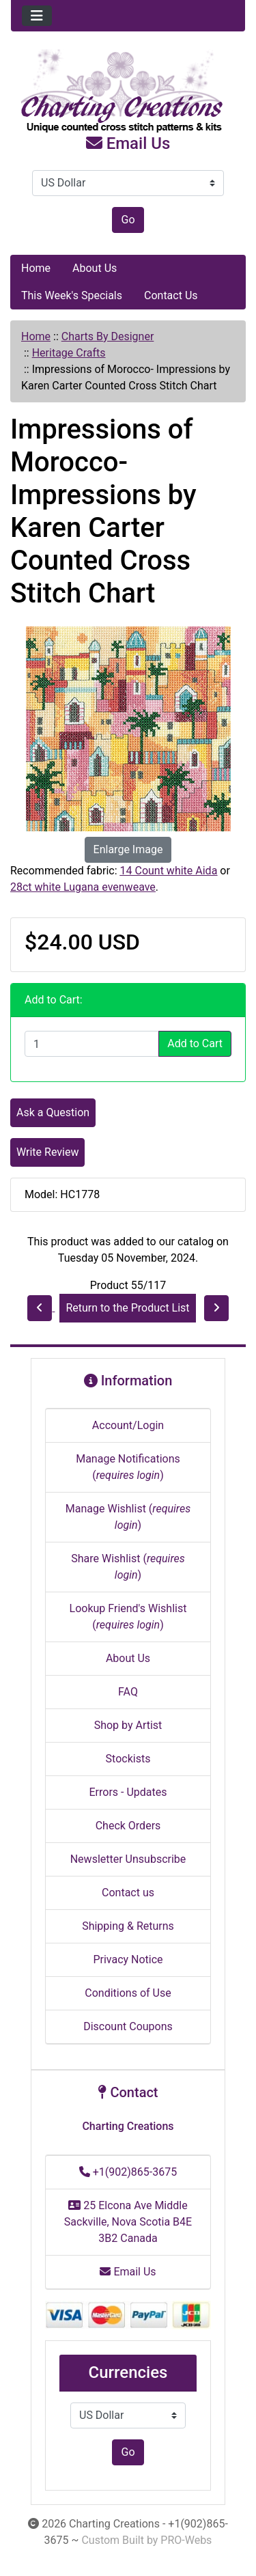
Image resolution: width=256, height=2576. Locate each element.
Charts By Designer (107, 336)
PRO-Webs (186, 2540)
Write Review (47, 1152)
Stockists (128, 1758)
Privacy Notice (127, 1959)
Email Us (128, 143)
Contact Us (171, 295)
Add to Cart (195, 1043)
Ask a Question (52, 1112)
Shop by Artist (128, 1725)
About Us (94, 268)
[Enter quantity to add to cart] (92, 1044)
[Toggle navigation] (37, 15)
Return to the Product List (127, 1307)
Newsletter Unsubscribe (128, 1859)
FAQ (128, 1691)
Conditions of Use (128, 1992)
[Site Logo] (128, 91)
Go (127, 219)
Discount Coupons (128, 2026)
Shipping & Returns (128, 1926)
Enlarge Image (128, 849)
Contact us (128, 1892)
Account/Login (128, 1425)
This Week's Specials (71, 295)
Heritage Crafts (69, 352)
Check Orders (128, 1825)
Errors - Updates (128, 1792)
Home (36, 268)
